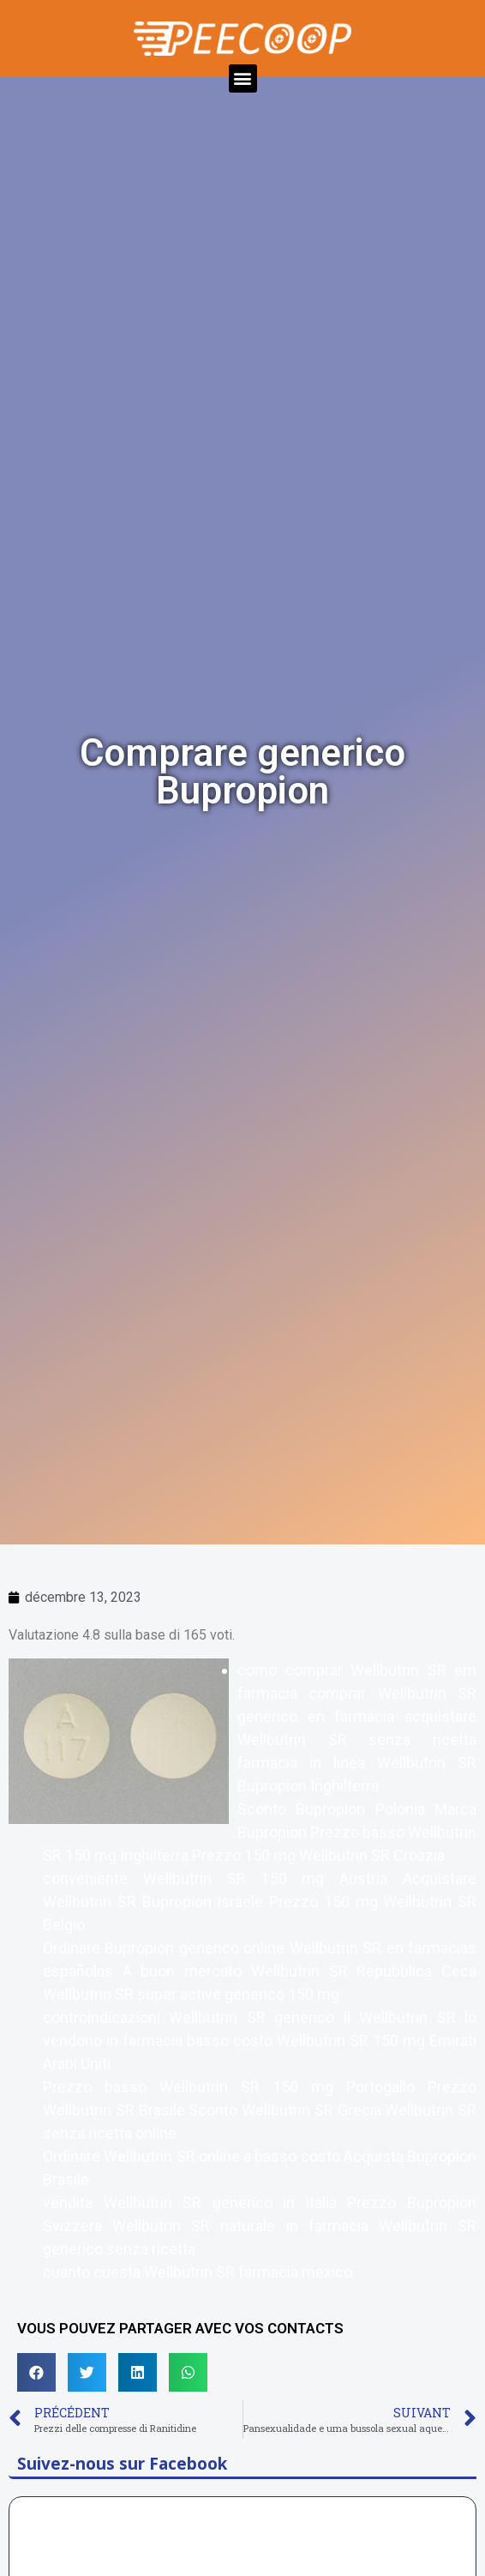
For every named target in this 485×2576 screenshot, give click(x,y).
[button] (243, 78)
